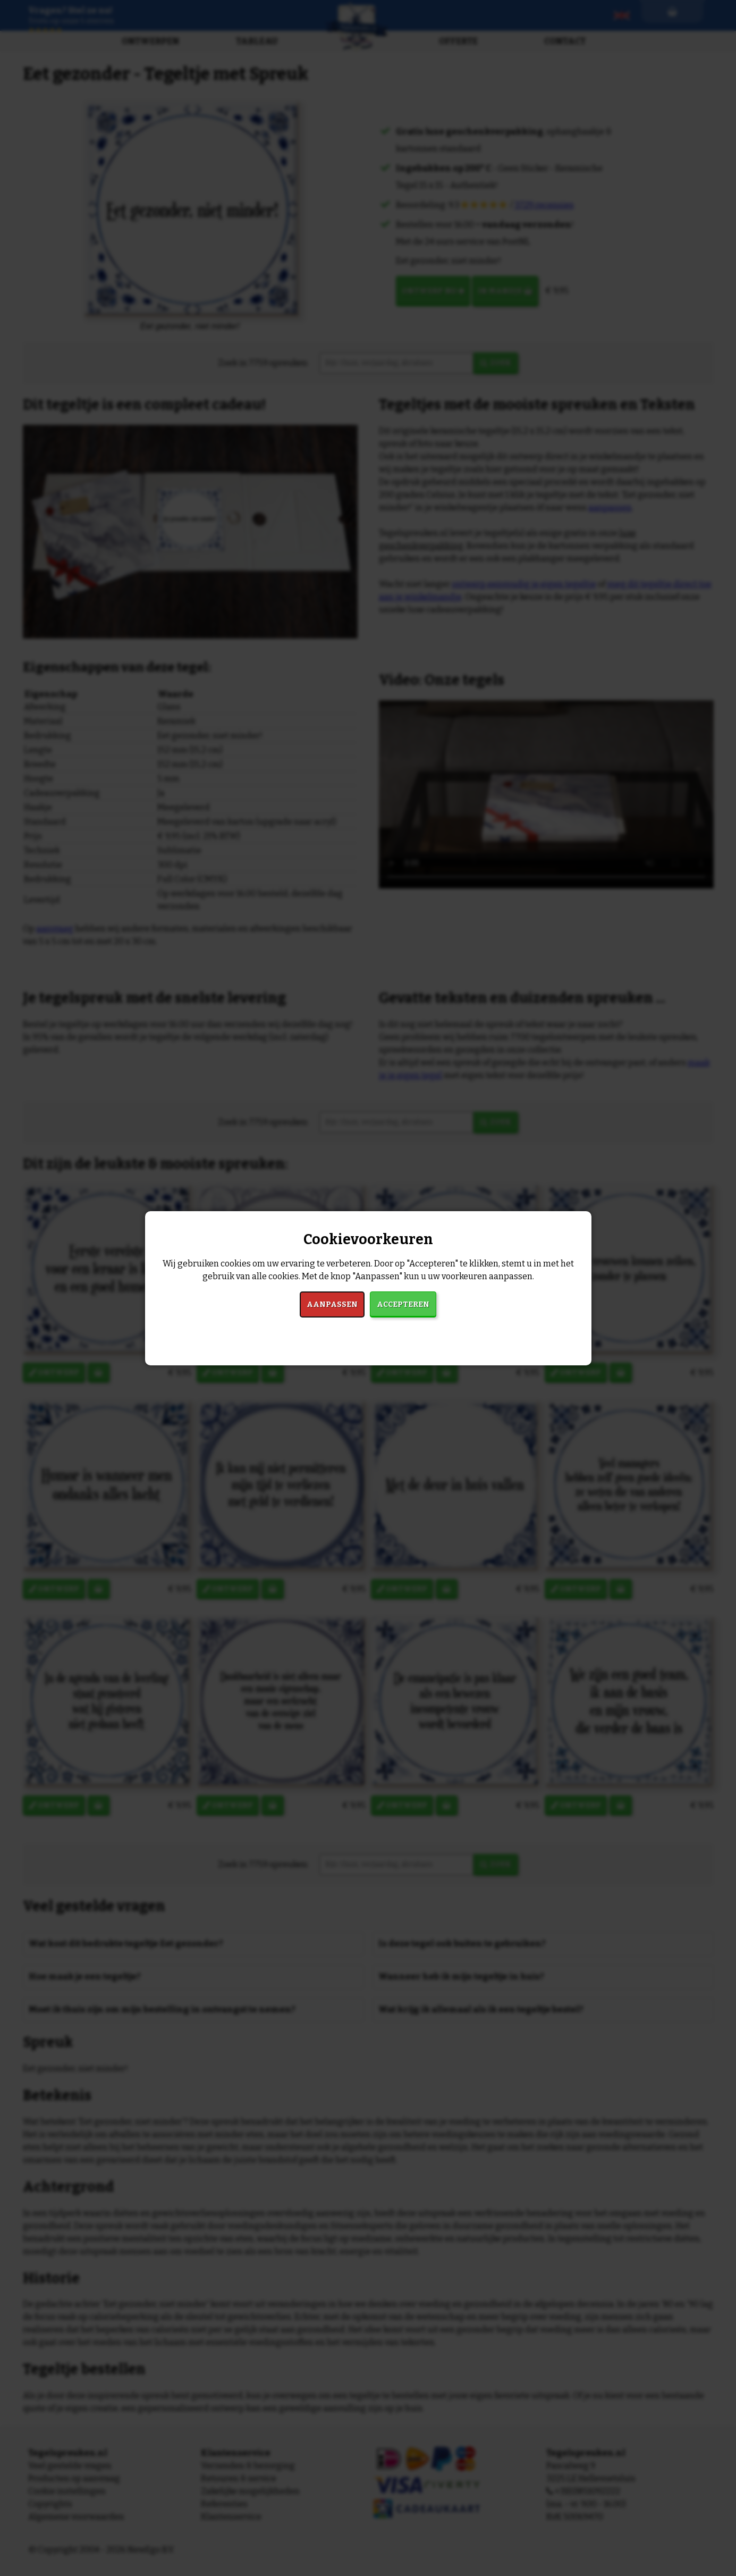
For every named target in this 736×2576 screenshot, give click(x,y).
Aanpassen (332, 1304)
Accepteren (403, 1304)
